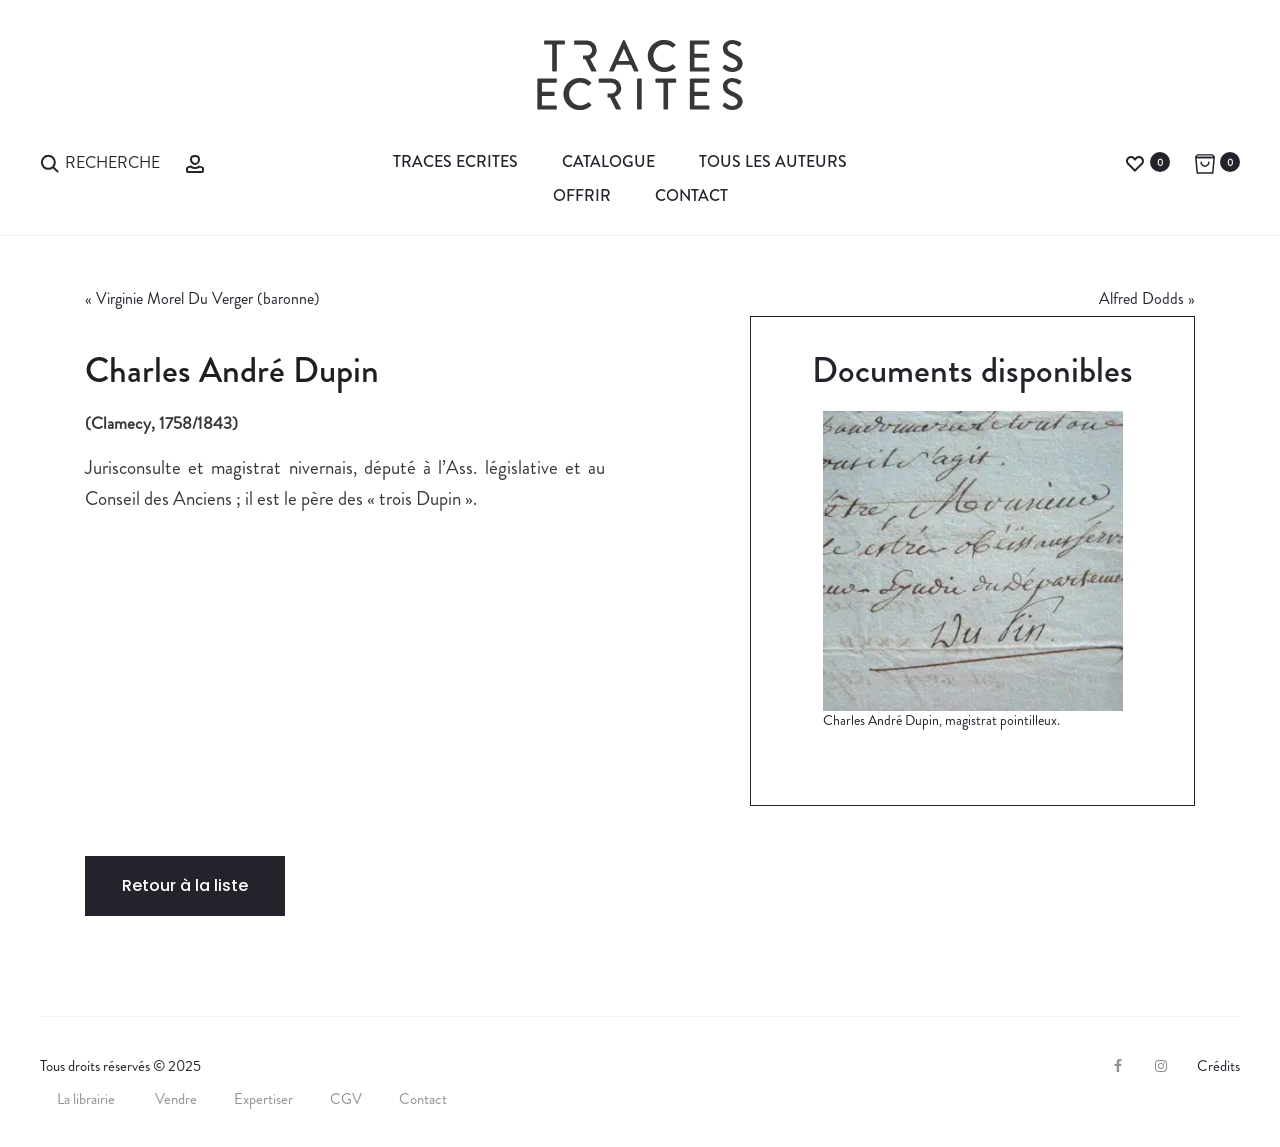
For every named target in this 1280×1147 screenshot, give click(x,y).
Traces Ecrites (455, 161)
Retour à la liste (185, 885)
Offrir (582, 195)
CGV (346, 1099)
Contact (691, 195)
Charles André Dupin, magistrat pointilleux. (941, 720)
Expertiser (263, 1099)
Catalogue (608, 161)
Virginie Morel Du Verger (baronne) (208, 298)
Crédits (1218, 1066)
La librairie (87, 1099)
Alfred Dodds (1141, 298)
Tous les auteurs (773, 161)
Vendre (176, 1099)
